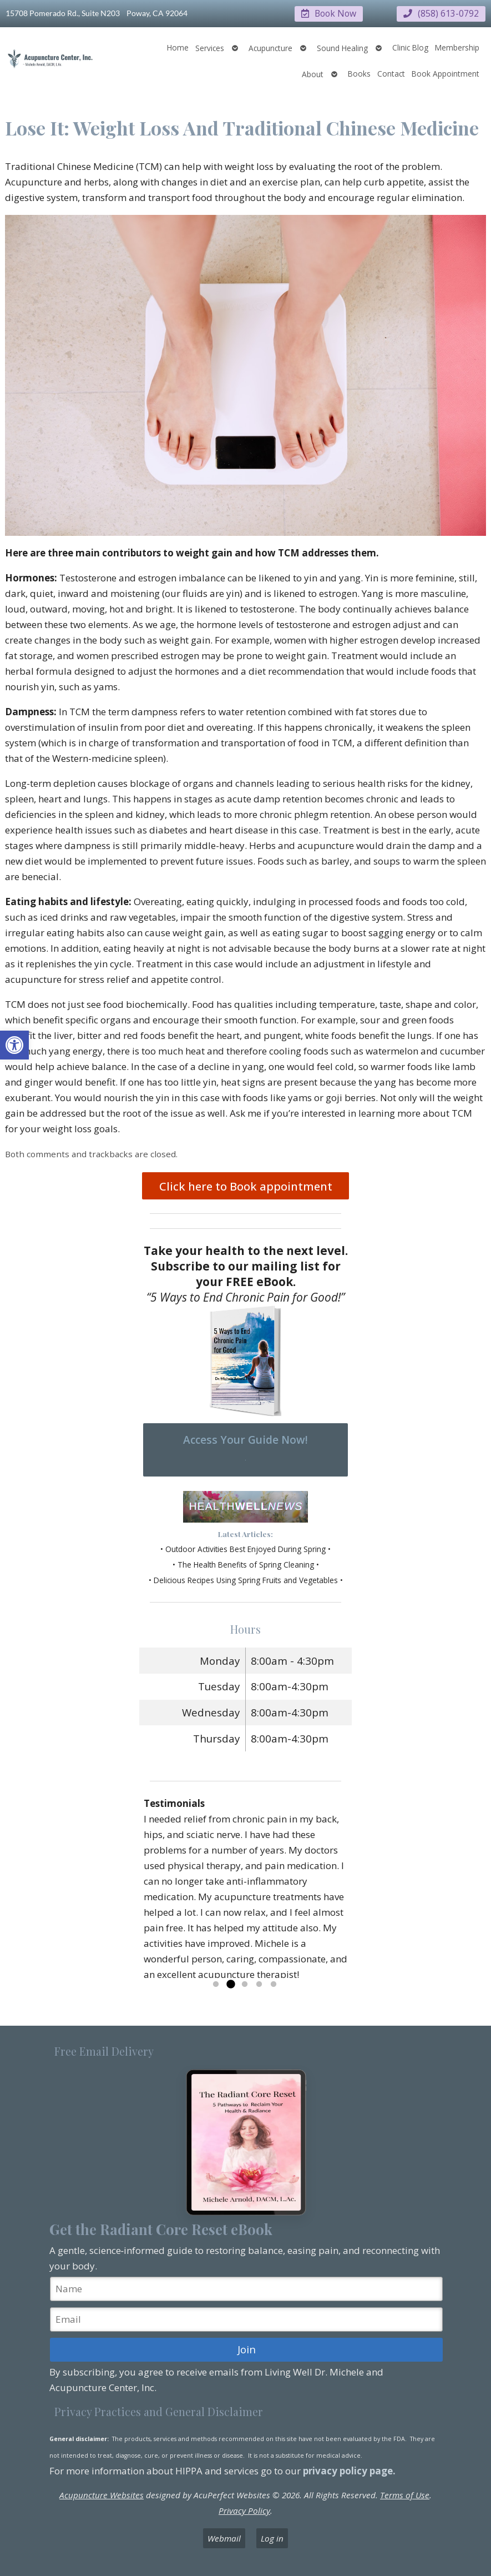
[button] (14, 1045)
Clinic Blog (410, 47)
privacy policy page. (350, 2470)
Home (178, 47)
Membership (457, 47)
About (312, 73)
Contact (391, 73)
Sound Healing (342, 47)
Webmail (224, 2537)
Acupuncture (270, 47)
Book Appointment (445, 73)
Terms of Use (404, 2494)
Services (209, 47)
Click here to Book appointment (245, 1185)
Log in (272, 2537)
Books (359, 73)
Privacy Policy (244, 2510)
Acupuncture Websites (101, 2494)
